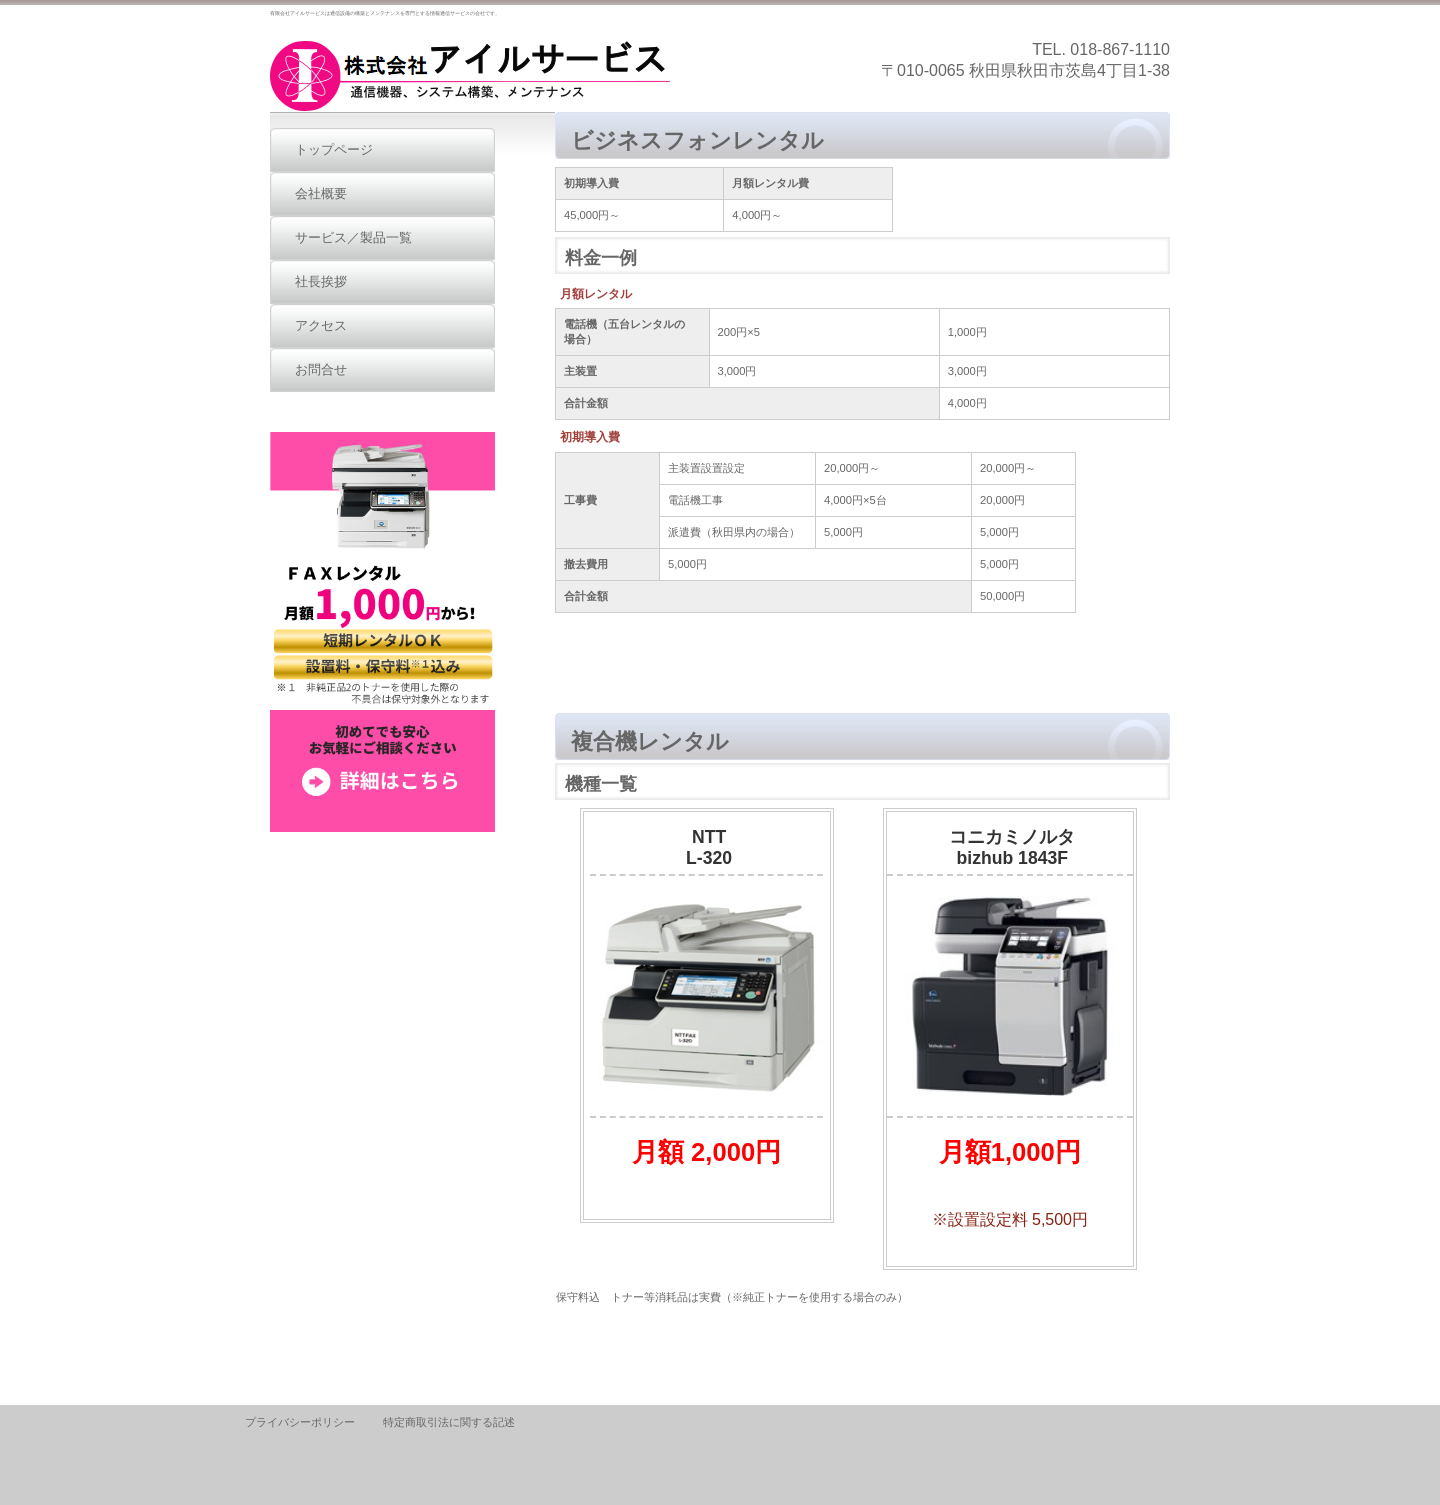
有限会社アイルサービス (470, 76)
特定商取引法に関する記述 (449, 1422)
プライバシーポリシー (300, 1422)
